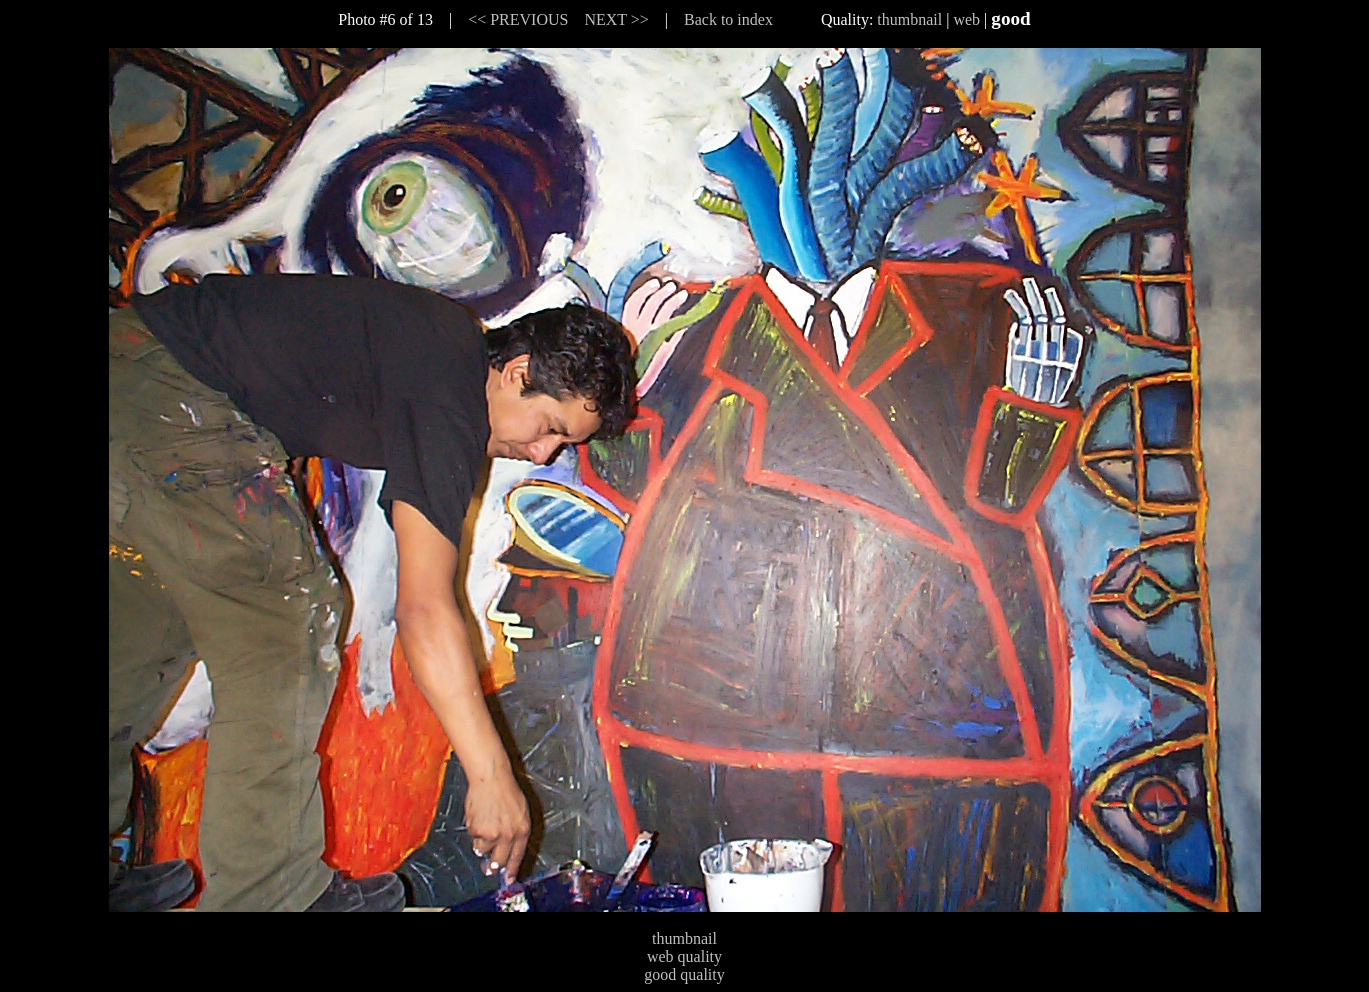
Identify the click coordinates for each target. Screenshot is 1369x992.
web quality (684, 956)
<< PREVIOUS (518, 19)
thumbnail (909, 19)
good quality (684, 974)
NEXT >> (616, 19)
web (966, 19)
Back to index (728, 19)
